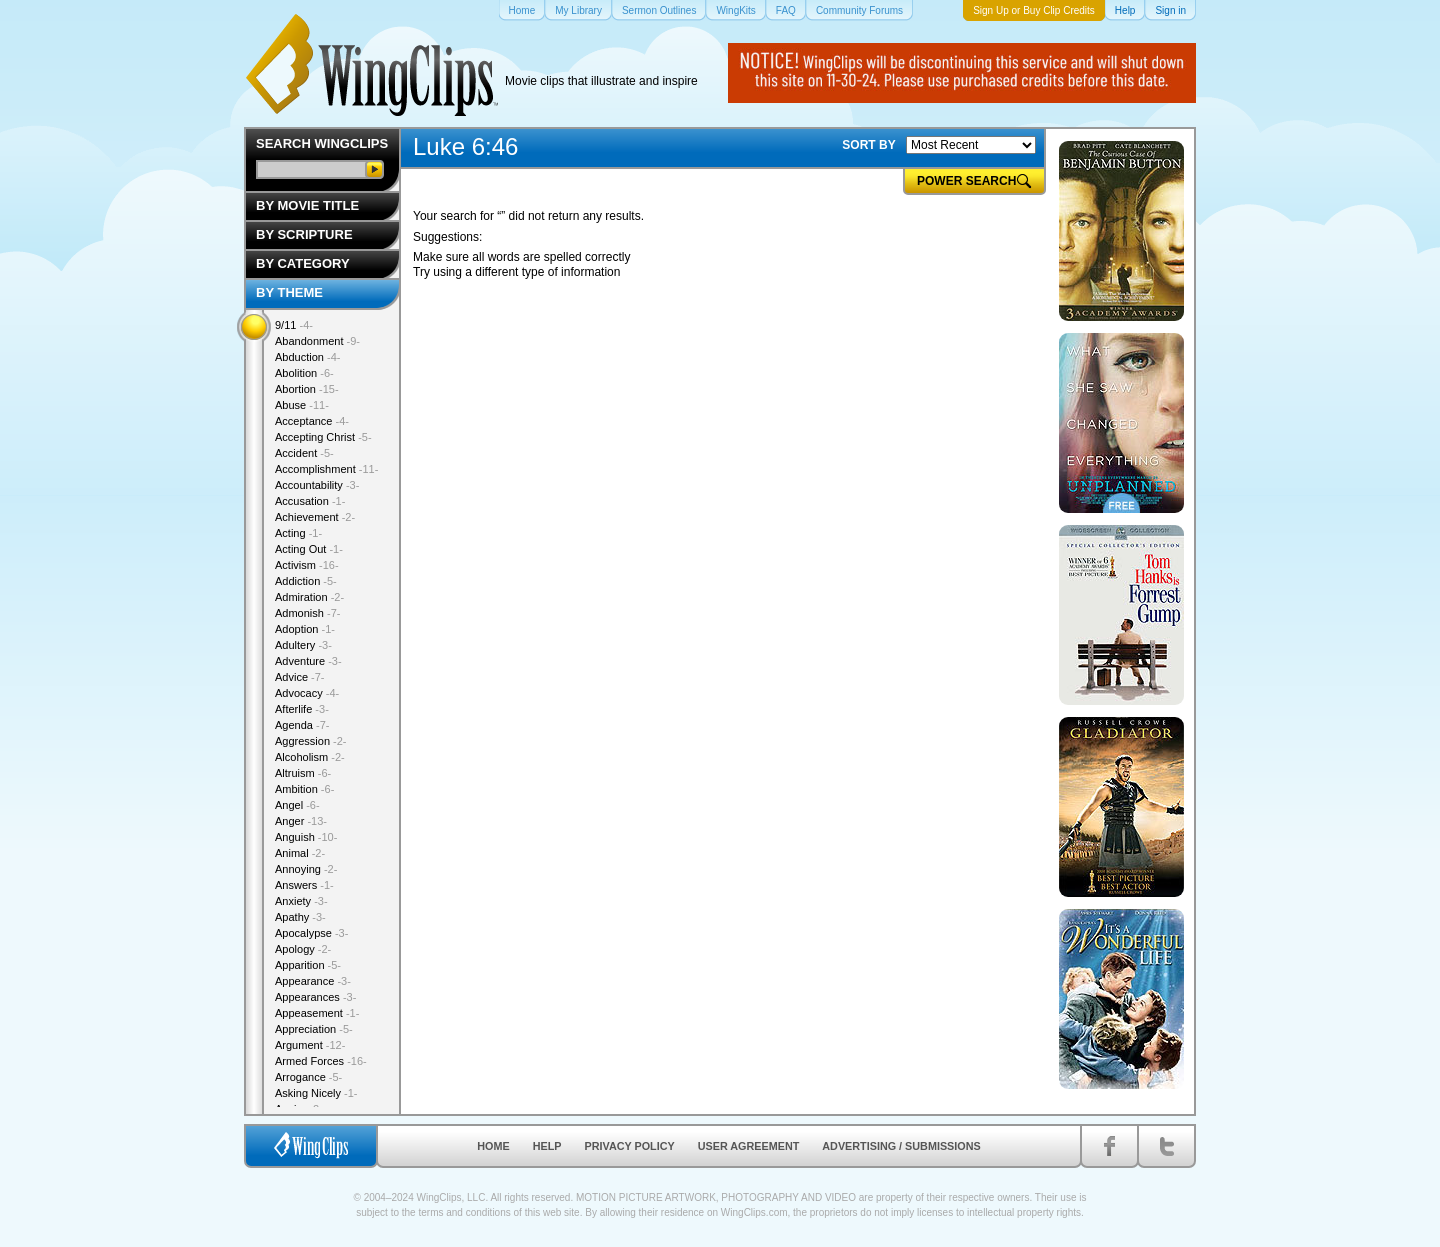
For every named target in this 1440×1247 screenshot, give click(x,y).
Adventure (308, 661)
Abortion (307, 389)
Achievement (315, 517)
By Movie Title (307, 205)
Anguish (306, 837)
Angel (297, 805)
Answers (304, 885)
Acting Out (309, 549)
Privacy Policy (630, 1146)
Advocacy (307, 693)
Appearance (313, 981)
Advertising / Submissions (901, 1146)
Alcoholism (310, 757)
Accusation (310, 501)
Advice (300, 677)
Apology (303, 949)
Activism (307, 565)
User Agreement (749, 1146)
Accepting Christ (323, 437)
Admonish (307, 613)
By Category (303, 263)
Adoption (305, 629)
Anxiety (301, 901)
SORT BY (868, 145)
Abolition (304, 373)
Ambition (304, 789)
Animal (300, 853)
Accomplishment (326, 469)
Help (547, 1146)
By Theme (289, 292)
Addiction (306, 581)
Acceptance (312, 421)
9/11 (294, 325)
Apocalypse (311, 933)
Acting (298, 533)
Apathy (300, 917)
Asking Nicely (316, 1093)
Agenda (302, 725)
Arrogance (308, 1077)
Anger (301, 821)
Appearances (315, 997)
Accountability (317, 485)
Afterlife (302, 709)
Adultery (303, 645)
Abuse (302, 405)
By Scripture (304, 234)
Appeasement (317, 1013)
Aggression (311, 741)
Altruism (303, 773)
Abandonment (317, 341)
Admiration (309, 597)
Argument (310, 1045)
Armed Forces (321, 1061)
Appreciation (314, 1029)
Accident (304, 453)
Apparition (308, 965)
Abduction (307, 357)
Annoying (306, 869)
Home (493, 1146)
